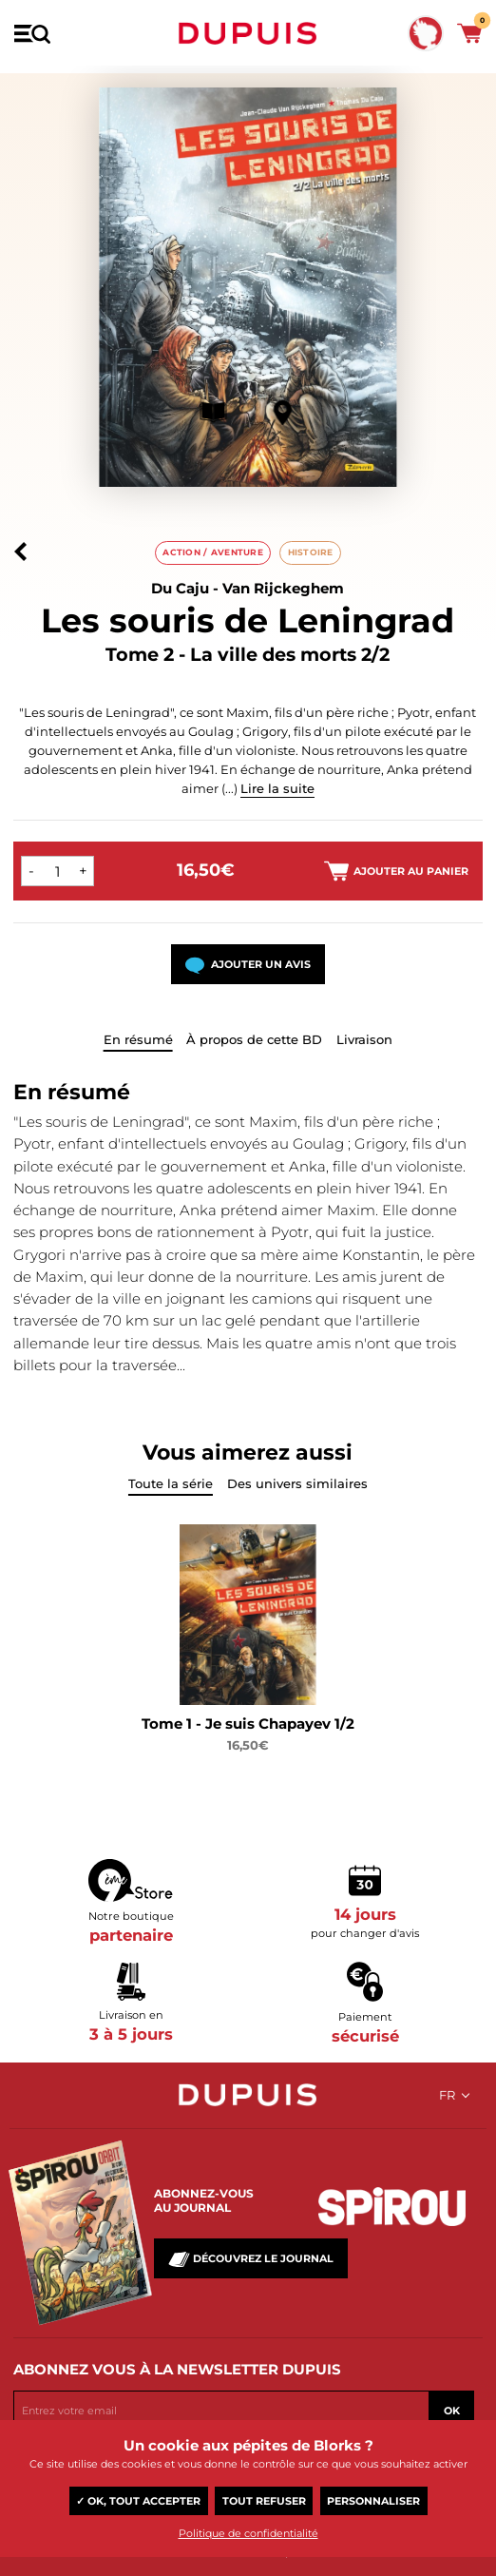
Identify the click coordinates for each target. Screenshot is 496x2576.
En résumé (138, 1039)
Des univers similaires (297, 1483)
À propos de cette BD (254, 1039)
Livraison (364, 1039)
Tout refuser (264, 2501)
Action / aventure (212, 552)
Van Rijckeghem (283, 588)
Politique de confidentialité (248, 2533)
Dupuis (248, 33)
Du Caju (180, 588)
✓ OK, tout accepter (138, 2501)
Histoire (311, 552)
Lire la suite (277, 788)
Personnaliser (373, 2501)
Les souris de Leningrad (247, 620)
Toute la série (170, 1483)
